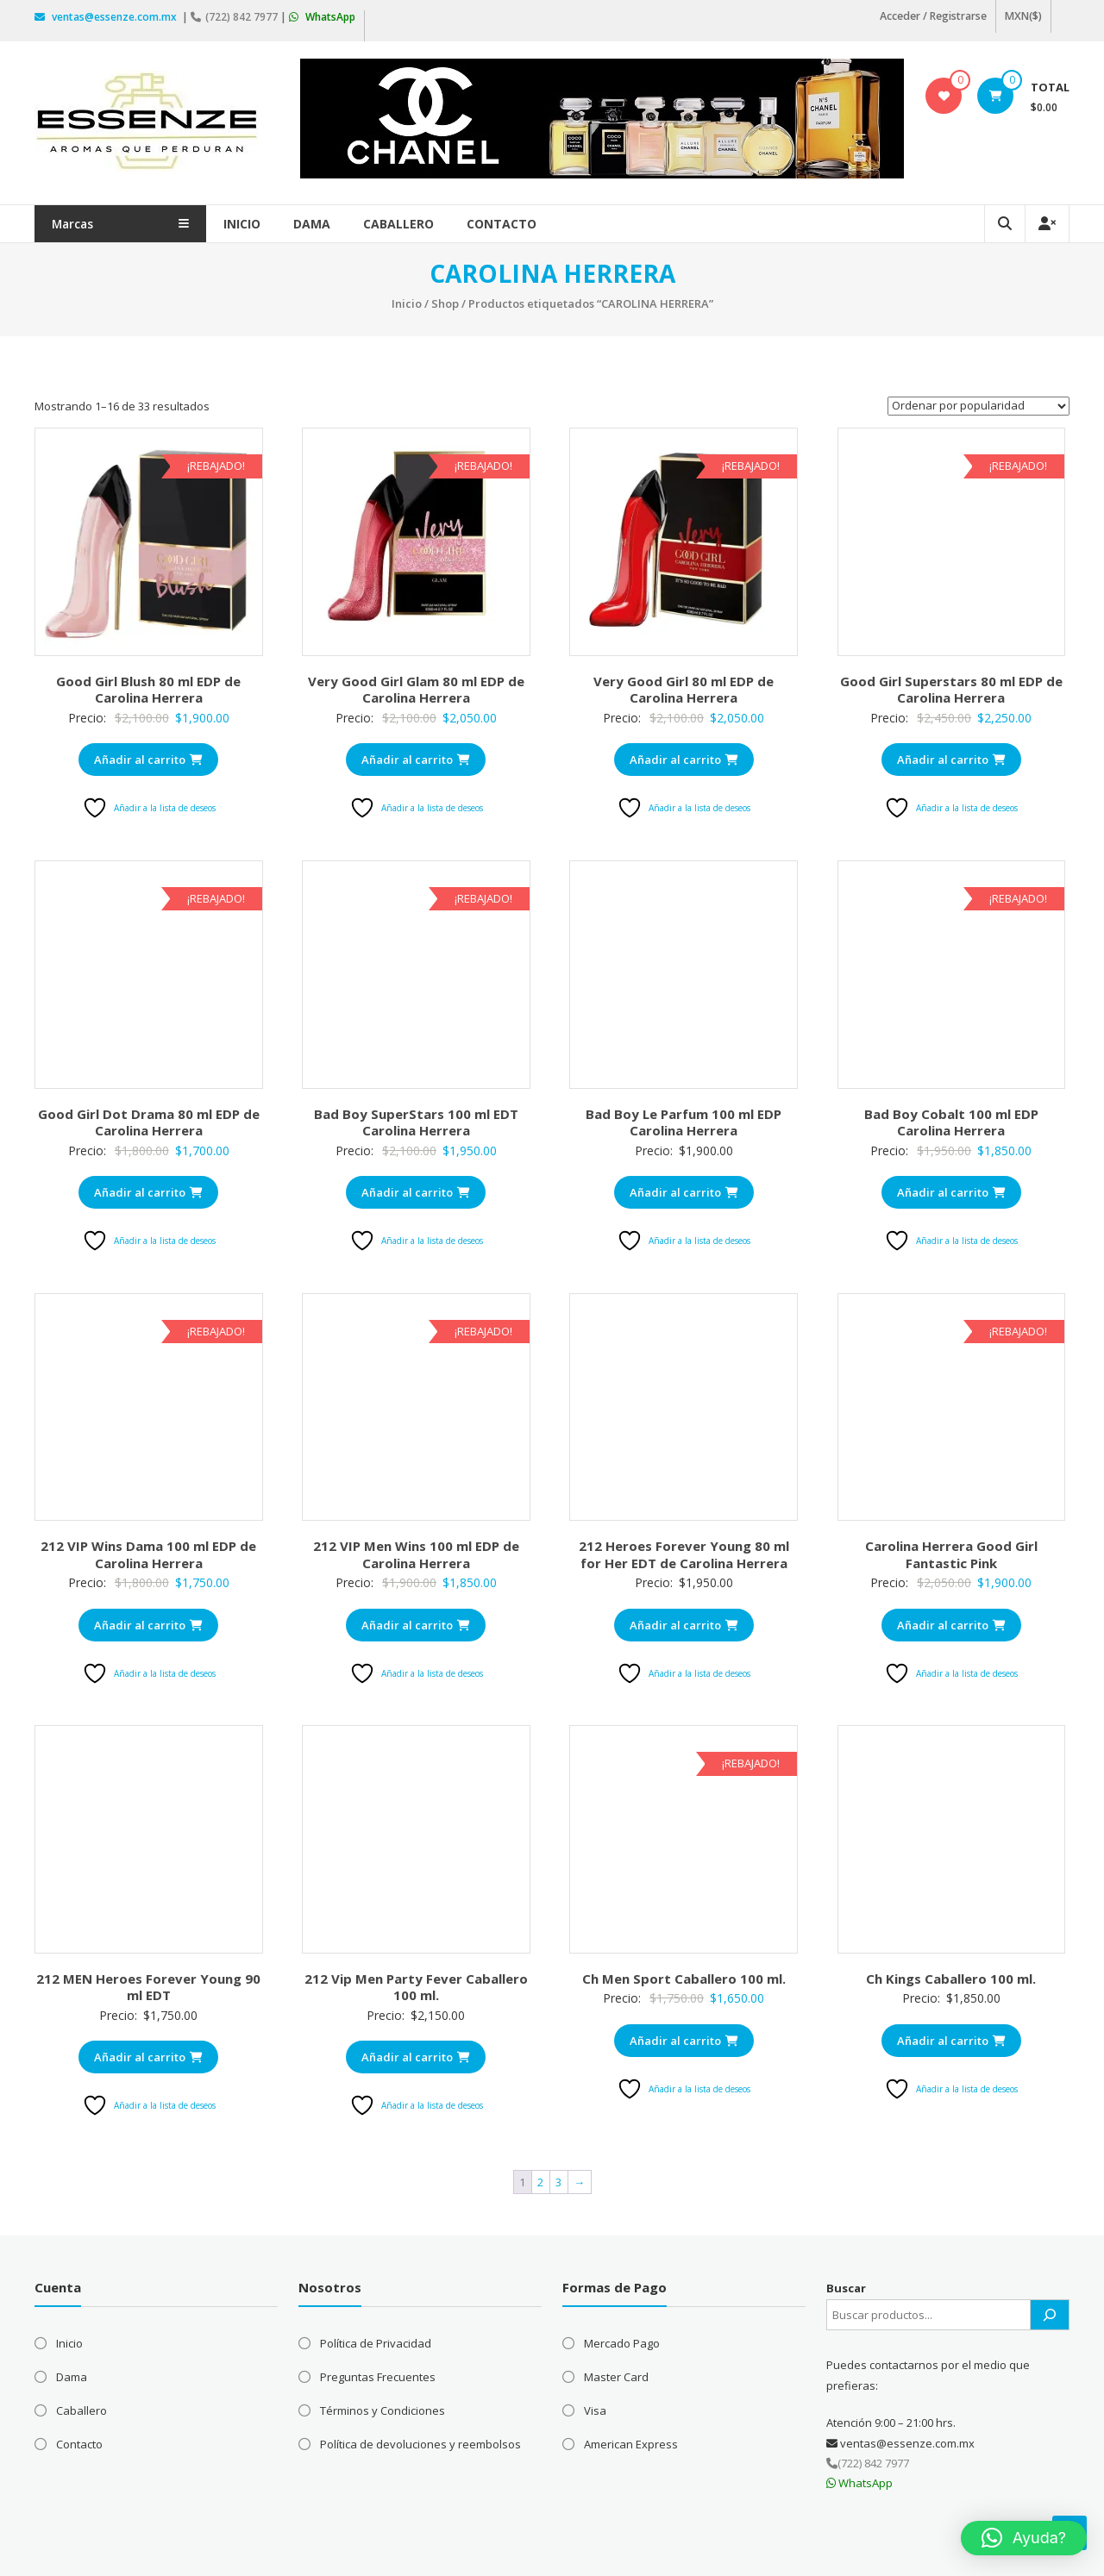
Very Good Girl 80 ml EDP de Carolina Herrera (683, 686)
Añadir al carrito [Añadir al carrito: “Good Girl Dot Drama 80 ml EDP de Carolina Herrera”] (148, 1189)
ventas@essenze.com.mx (106, 15)
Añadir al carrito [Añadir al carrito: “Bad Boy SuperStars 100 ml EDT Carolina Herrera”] (415, 1189)
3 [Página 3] (558, 2177)
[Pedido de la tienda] (979, 402)
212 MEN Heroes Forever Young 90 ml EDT (148, 1983)
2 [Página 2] (540, 2177)
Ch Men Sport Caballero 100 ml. (684, 1975)
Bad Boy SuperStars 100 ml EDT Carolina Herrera (416, 1119)
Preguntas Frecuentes (378, 2373)
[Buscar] (1050, 2311)
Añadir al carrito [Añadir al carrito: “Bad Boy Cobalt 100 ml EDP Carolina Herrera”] (951, 1189)
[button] (1024, 2538)
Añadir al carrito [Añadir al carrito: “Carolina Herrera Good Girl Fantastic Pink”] (951, 1621)
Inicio (277, 220)
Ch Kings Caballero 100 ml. (951, 1975)
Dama (347, 220)
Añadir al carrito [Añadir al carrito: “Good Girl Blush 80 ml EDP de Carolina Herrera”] (148, 756)
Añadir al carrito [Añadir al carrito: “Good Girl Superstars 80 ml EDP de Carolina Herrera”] (951, 756)
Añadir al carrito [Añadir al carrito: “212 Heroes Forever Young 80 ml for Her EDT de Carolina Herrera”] (684, 1621)
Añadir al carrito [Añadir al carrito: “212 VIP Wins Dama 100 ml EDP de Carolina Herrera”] (148, 1621)
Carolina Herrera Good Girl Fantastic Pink (951, 1551)
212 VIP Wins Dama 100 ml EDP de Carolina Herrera (148, 1551)
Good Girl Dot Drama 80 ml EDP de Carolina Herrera (149, 1119)
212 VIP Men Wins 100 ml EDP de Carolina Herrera (416, 1551)
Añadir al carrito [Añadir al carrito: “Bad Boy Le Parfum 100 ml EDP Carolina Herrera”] (684, 1189)
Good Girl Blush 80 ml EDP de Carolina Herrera (148, 686)
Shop (445, 300)
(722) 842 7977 (235, 15)
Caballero (433, 220)
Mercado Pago (622, 2340)
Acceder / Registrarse (935, 16)
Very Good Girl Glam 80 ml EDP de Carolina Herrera (416, 686)
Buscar (846, 2284)
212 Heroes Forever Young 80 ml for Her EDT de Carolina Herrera (684, 1551)
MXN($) (1024, 16)
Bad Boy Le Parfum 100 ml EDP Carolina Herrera (683, 1119)
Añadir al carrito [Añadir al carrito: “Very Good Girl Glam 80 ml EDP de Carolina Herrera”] (415, 756)
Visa (595, 2407)
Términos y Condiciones (382, 2407)
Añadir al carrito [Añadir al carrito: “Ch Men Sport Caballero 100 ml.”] (684, 2037)
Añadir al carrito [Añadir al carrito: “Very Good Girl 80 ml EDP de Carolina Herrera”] (684, 756)
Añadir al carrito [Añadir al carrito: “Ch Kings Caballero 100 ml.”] (951, 2037)
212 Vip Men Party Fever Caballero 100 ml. (416, 1983)
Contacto (537, 220)
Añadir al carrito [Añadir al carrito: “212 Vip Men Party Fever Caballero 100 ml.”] (415, 2053)
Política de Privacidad (375, 2340)
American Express (631, 2440)
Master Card (616, 2373)
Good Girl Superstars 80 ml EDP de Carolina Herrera (951, 686)
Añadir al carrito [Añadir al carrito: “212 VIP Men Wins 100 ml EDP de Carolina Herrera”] (415, 1621)
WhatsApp (322, 15)
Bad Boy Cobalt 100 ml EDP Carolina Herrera (951, 1119)
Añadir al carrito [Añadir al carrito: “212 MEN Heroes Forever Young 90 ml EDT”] (148, 2053)
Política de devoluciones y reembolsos (420, 2440)
